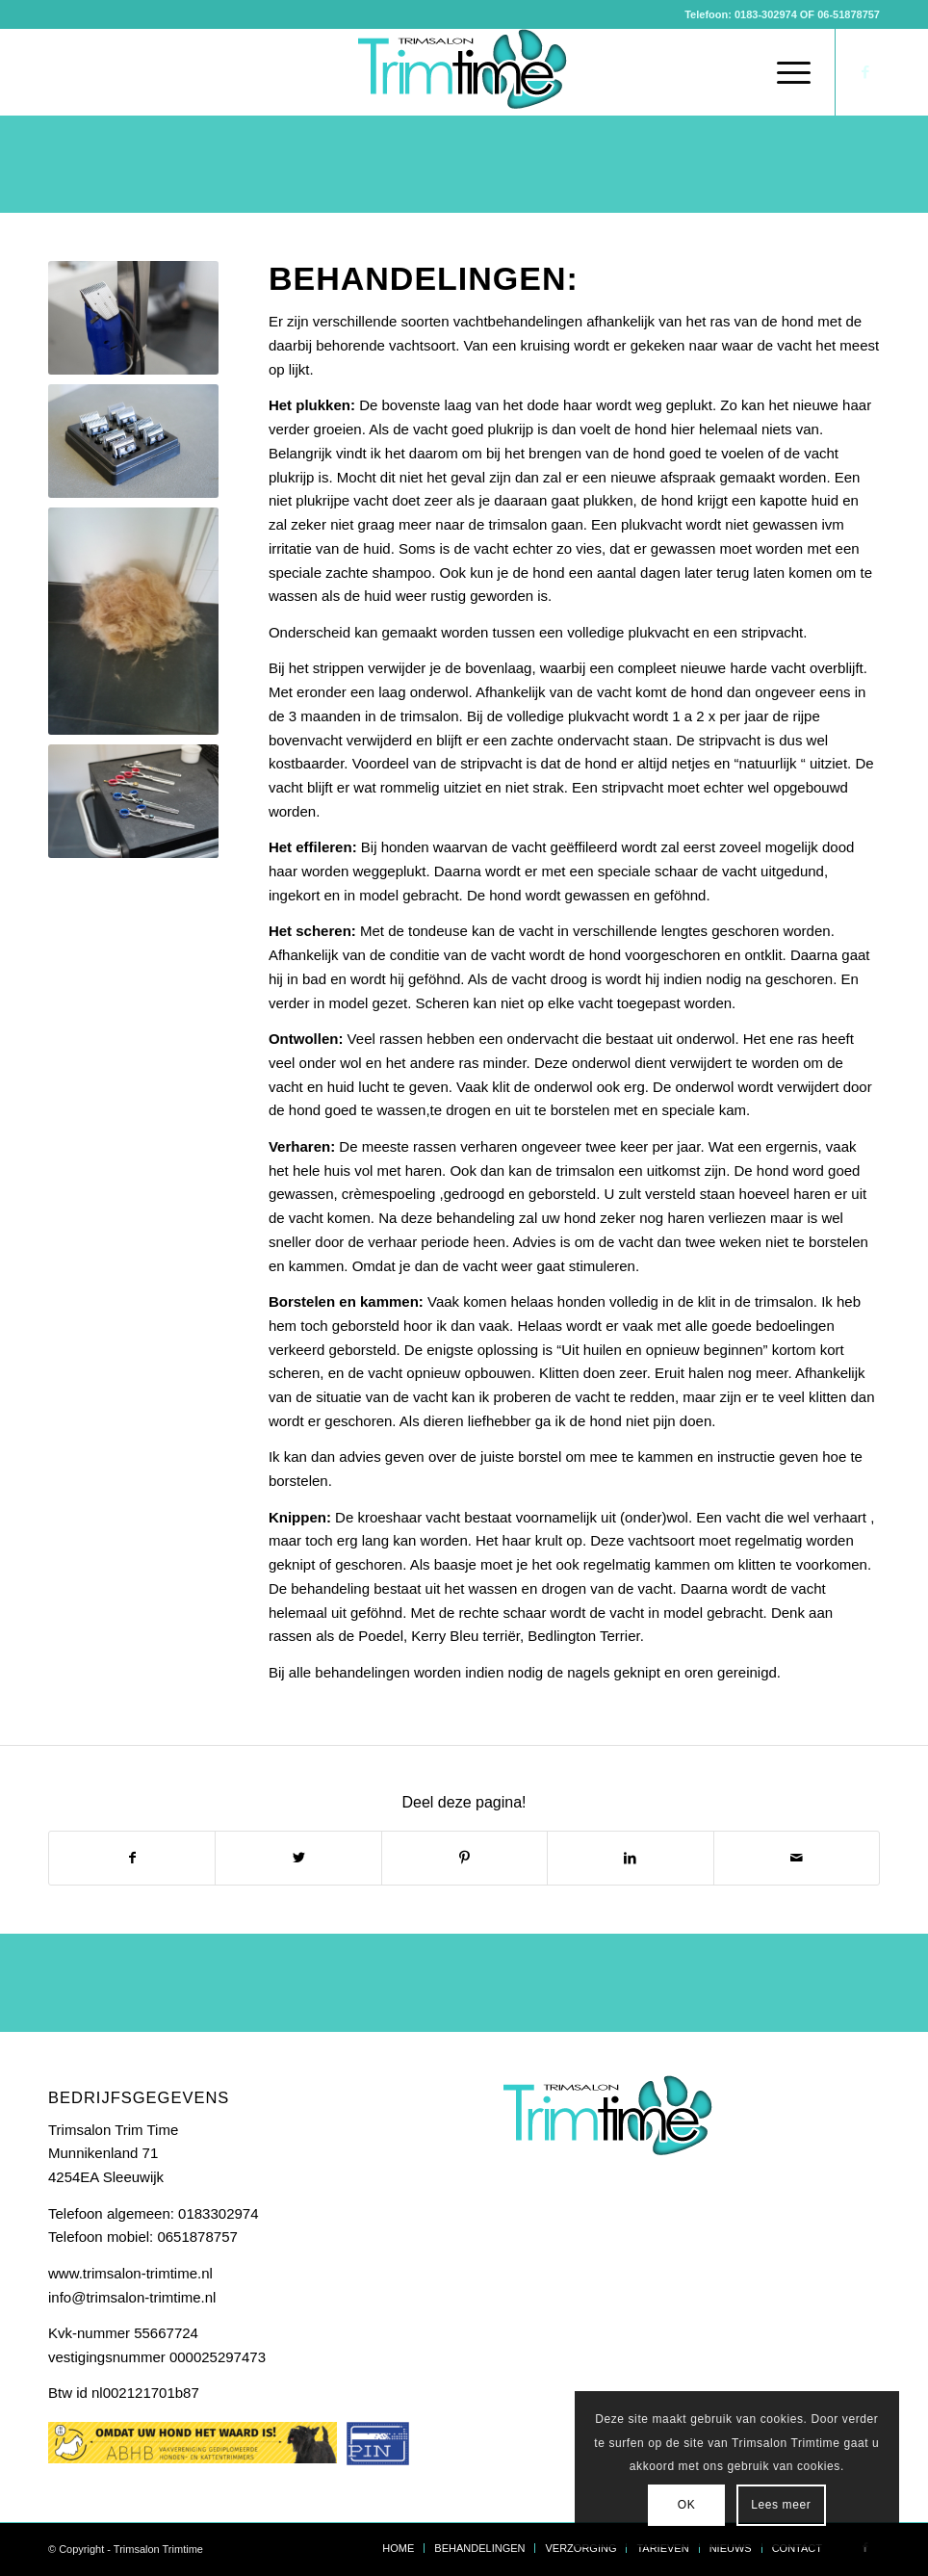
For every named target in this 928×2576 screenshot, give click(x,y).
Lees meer (781, 2504)
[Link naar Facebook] (865, 72)
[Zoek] (739, 72)
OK (687, 2504)
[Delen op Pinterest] (464, 1858)
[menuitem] (739, 72)
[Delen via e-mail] (796, 1858)
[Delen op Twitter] (298, 1858)
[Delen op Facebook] (132, 1858)
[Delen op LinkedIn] (630, 1858)
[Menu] (784, 72)
